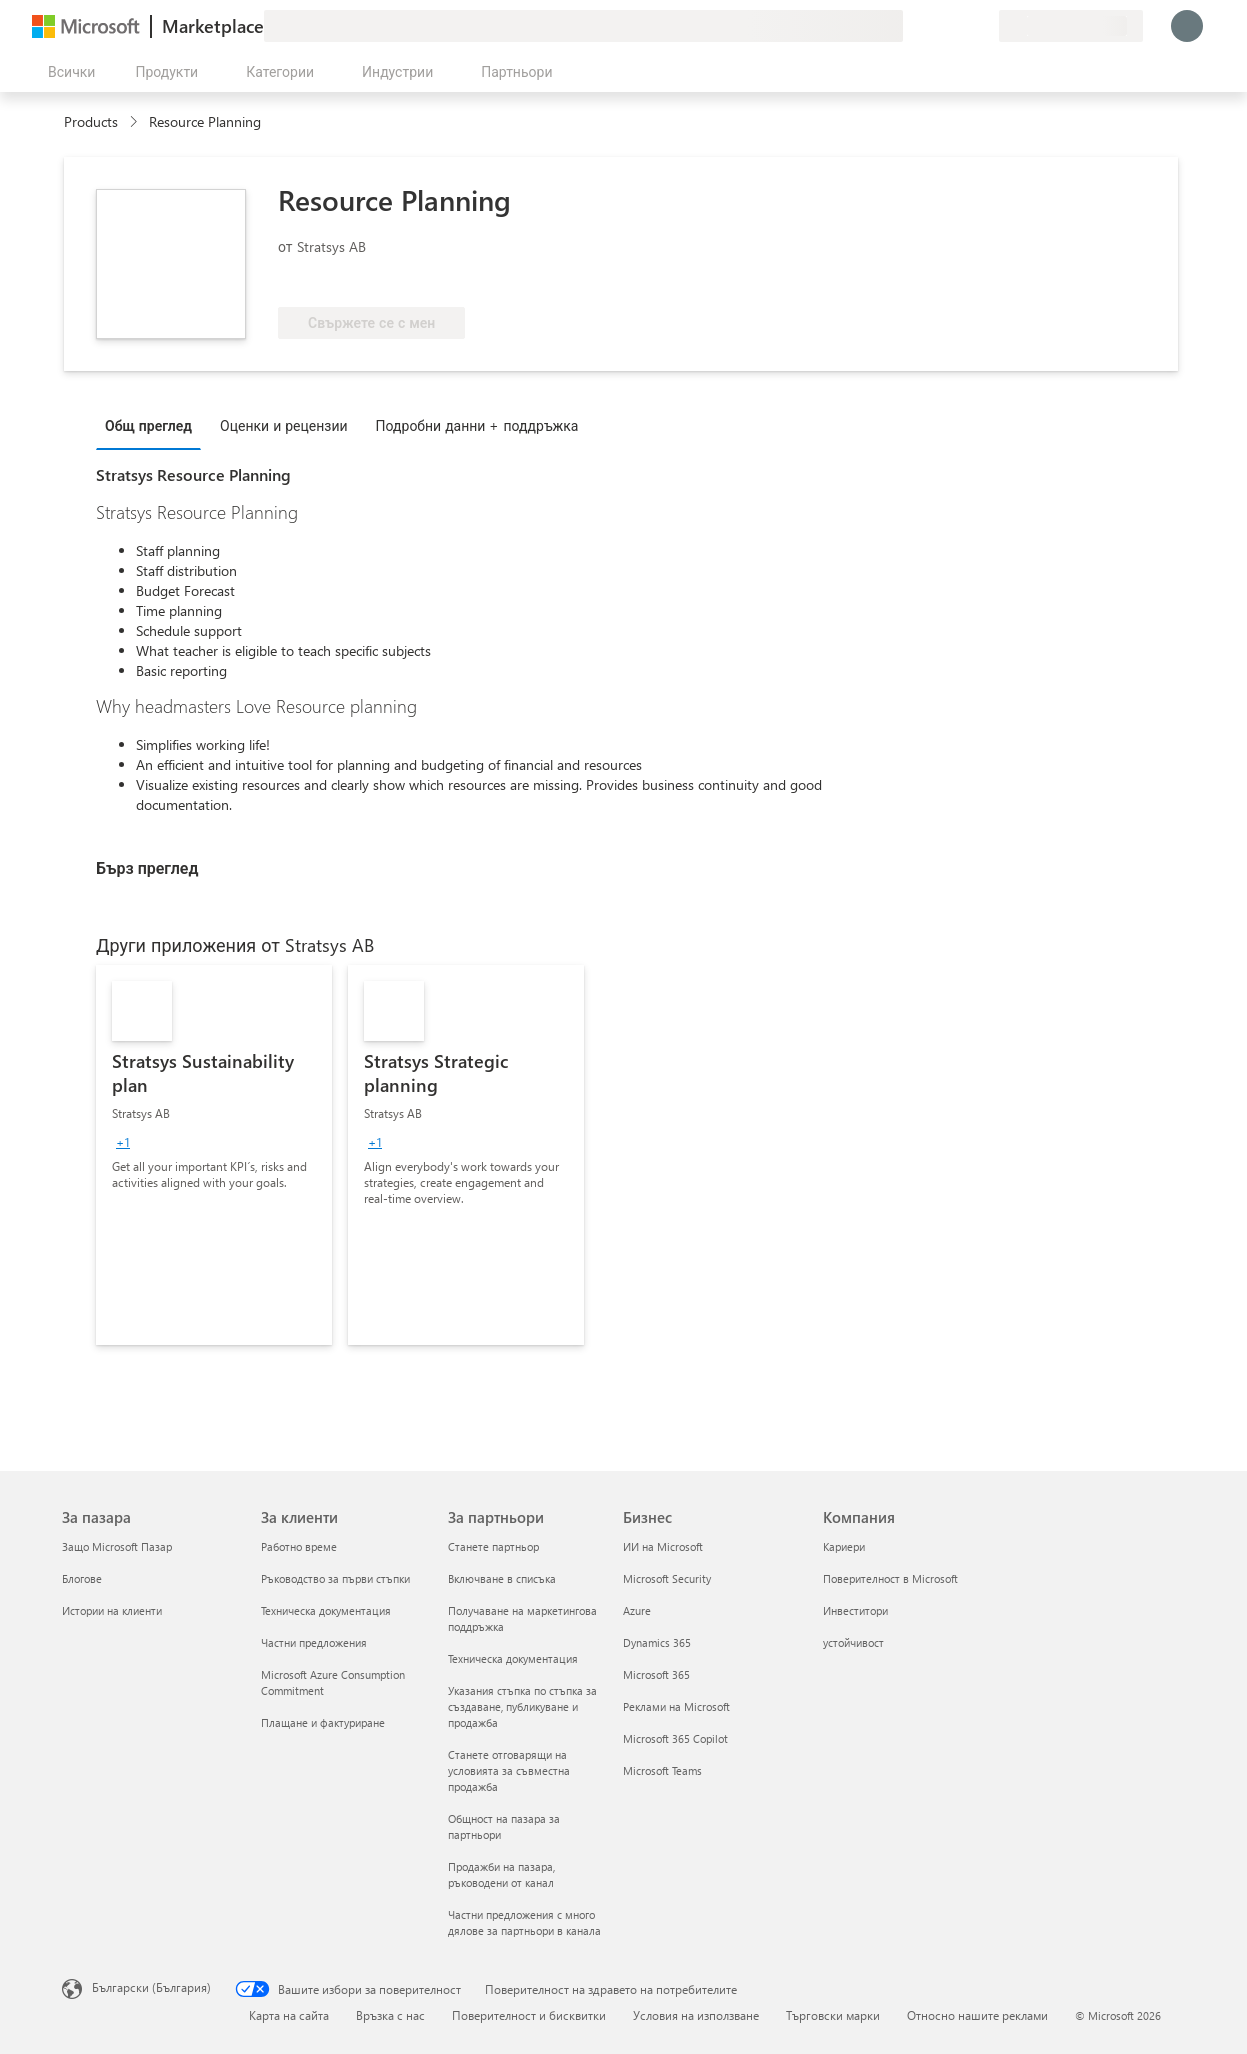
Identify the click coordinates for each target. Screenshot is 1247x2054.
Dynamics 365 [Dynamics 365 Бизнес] (657, 1642)
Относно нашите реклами (977, 2015)
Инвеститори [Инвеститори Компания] (855, 1610)
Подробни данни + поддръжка (477, 425)
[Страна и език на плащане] (1071, 26)
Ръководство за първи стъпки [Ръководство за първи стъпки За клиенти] (335, 1578)
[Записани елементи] (959, 26)
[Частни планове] (983, 26)
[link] (214, 1155)
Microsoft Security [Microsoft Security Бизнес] (667, 1578)
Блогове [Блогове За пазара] (82, 1578)
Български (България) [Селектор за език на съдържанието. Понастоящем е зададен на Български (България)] (151, 1987)
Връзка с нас (390, 2015)
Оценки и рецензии (284, 425)
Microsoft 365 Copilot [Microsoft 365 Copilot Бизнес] (675, 1738)
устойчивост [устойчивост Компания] (853, 1642)
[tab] (153, 425)
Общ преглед (148, 425)
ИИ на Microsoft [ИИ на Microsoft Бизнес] (663, 1546)
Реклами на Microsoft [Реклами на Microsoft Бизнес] (676, 1706)
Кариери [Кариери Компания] (844, 1546)
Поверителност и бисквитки (529, 2015)
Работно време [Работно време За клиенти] (299, 1546)
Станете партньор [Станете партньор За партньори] (493, 1546)
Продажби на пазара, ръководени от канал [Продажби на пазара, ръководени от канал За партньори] (501, 1874)
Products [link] (91, 121)
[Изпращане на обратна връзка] (911, 26)
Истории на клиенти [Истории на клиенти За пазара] (112, 1610)
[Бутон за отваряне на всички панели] (67, 72)
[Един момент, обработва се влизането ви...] (1187, 26)
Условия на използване (696, 2015)
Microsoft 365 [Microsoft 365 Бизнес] (656, 1674)
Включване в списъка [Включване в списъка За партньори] (502, 1578)
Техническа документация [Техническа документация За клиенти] (326, 1610)
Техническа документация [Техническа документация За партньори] (513, 1658)
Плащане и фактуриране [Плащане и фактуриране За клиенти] (323, 1722)
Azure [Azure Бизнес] (637, 1610)
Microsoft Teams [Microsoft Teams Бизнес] (662, 1770)
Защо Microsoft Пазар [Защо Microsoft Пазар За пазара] (117, 1546)
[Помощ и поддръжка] (935, 26)
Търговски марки (833, 2015)
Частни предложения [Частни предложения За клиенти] (314, 1642)
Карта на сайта (289, 2015)
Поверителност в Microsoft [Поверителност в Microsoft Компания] (890, 1578)
